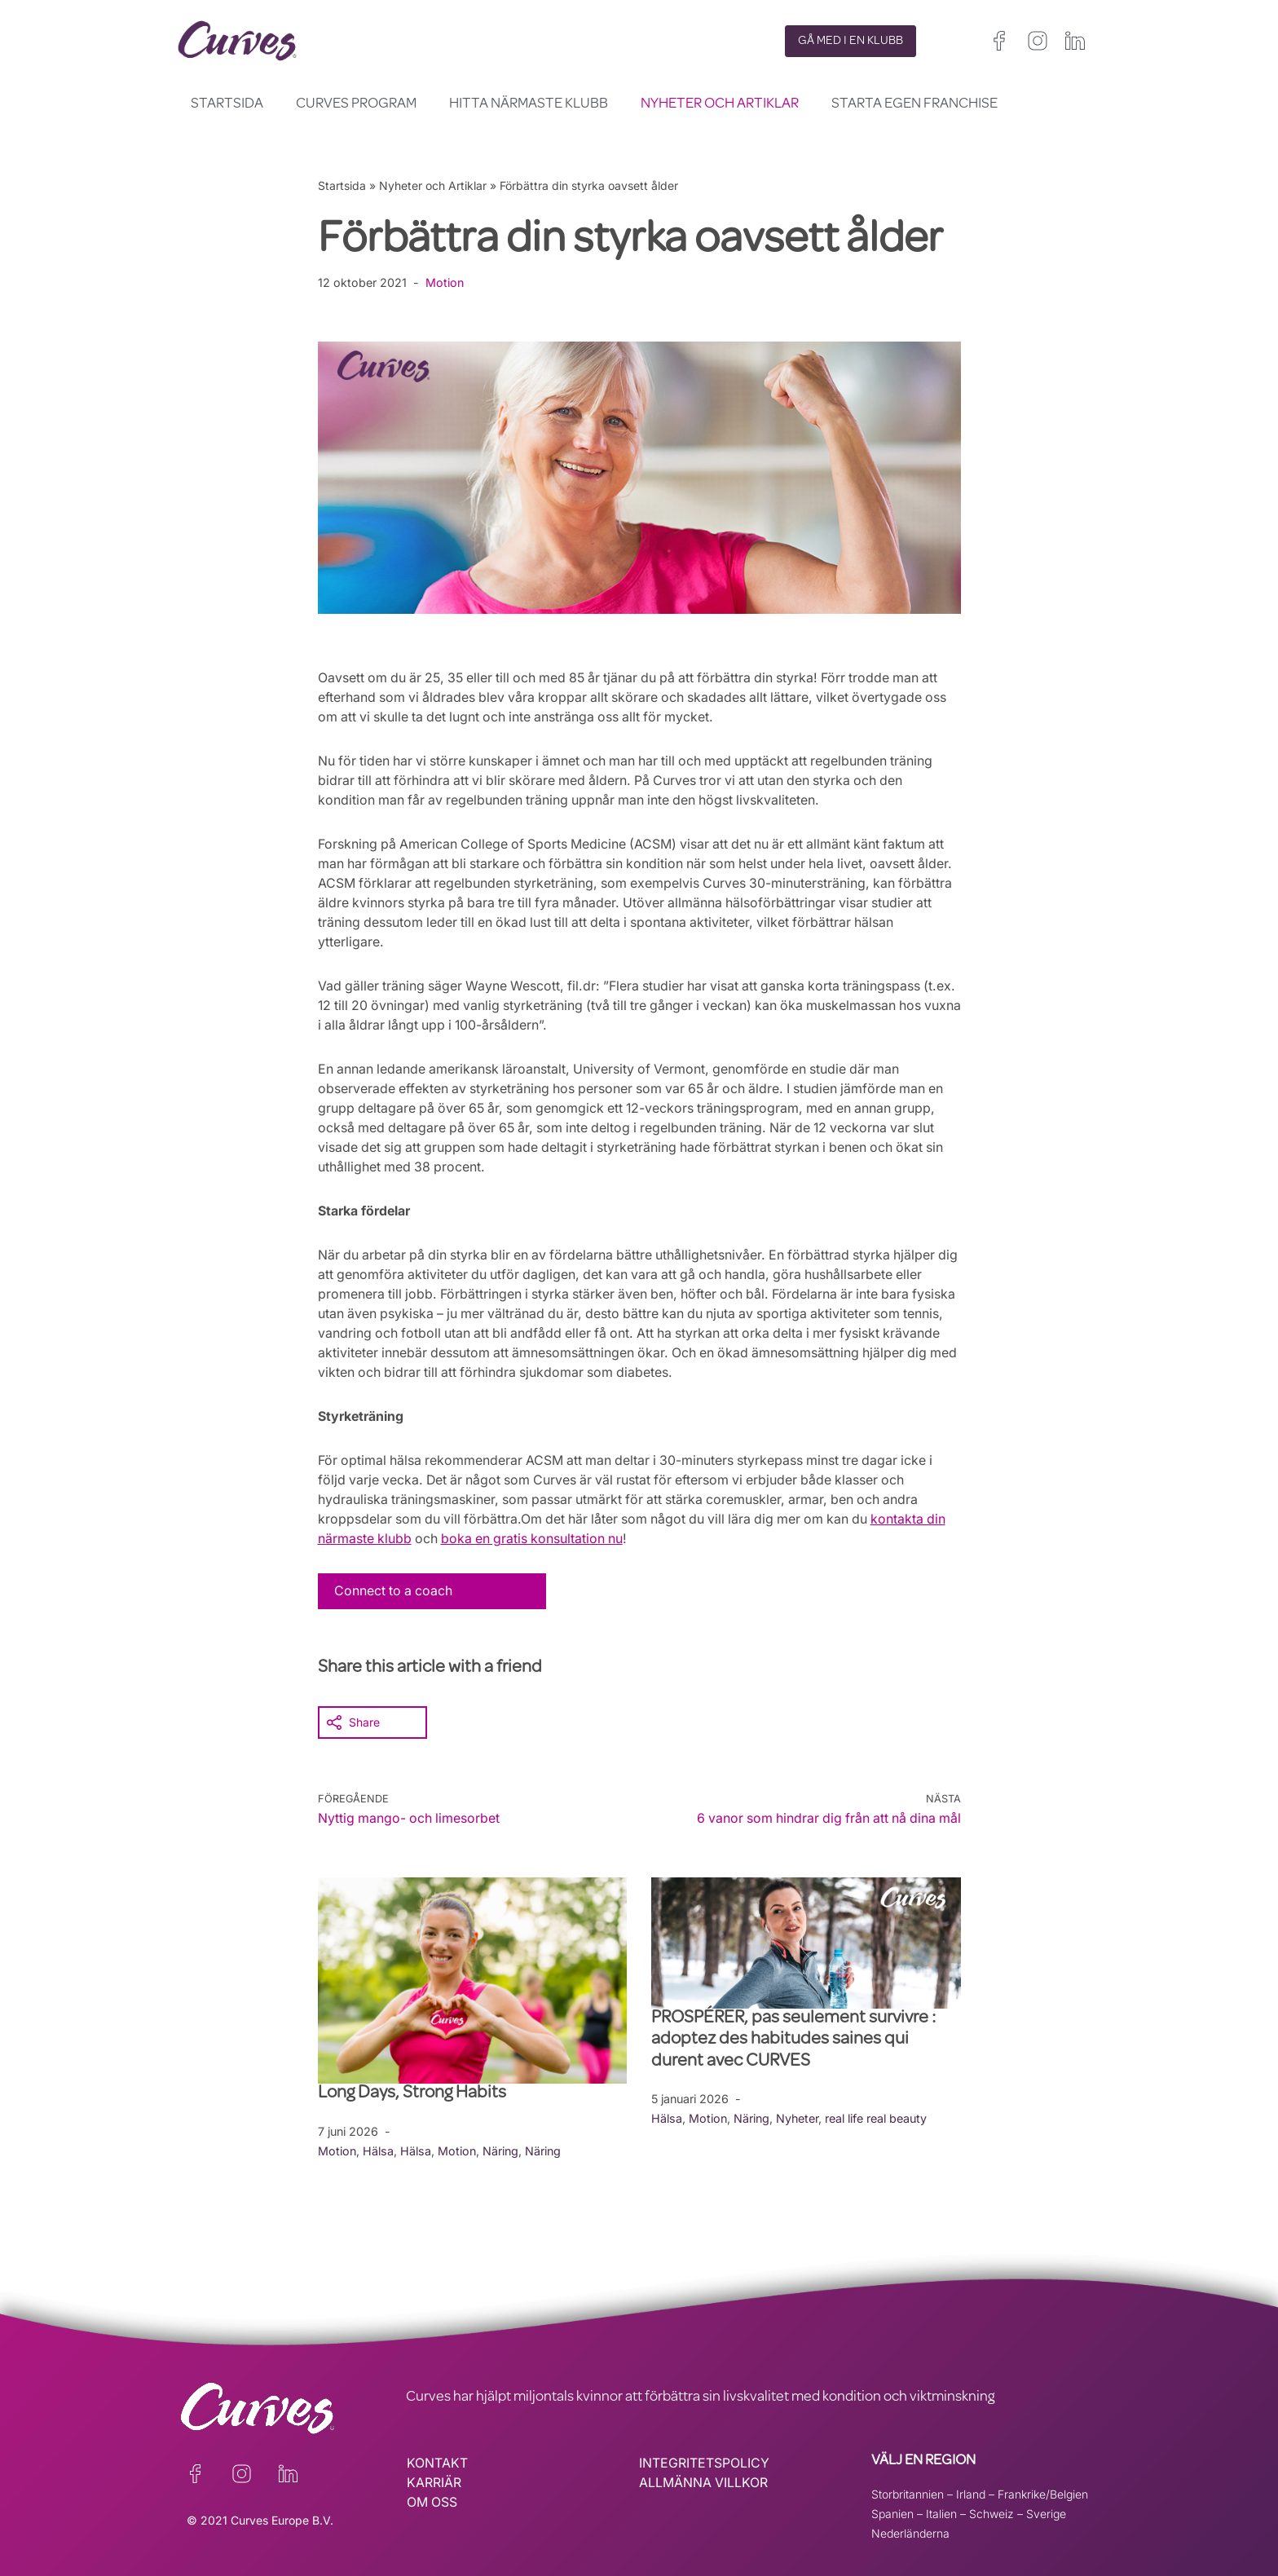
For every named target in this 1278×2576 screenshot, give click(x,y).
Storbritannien (907, 2493)
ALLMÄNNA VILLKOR (704, 2482)
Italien (941, 2513)
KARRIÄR (434, 2482)
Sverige (1046, 2513)
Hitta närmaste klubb (528, 104)
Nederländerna (910, 2532)
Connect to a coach (394, 1590)
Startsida (227, 104)
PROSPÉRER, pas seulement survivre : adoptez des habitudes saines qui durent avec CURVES (793, 2040)
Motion (445, 282)
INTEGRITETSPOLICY (704, 2463)
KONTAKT (437, 2463)
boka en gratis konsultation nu (535, 1538)
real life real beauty (878, 2117)
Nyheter (799, 2117)
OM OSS (432, 2502)
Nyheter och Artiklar (720, 104)
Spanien (892, 2513)
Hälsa (379, 2150)
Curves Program (356, 104)
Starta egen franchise (914, 104)
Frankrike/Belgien (1043, 2493)
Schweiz (991, 2513)
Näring (502, 2150)
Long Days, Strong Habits (413, 2093)
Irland (970, 2493)
